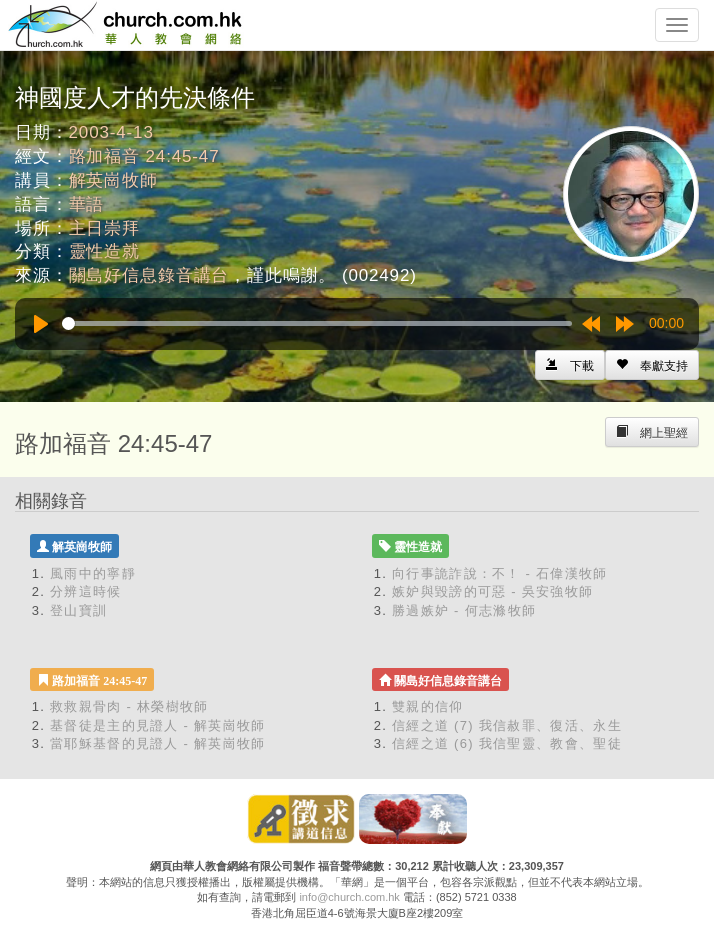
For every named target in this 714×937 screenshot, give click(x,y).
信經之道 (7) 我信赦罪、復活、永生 (507, 725)
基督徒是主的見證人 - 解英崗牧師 (158, 725)
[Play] (41, 324)
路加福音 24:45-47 (144, 156)
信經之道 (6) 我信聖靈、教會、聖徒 (507, 743)
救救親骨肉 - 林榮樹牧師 (129, 706)
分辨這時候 (86, 591)
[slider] (317, 323)
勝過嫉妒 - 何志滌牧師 (464, 610)
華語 (87, 204)
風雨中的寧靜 (93, 573)
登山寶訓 (78, 610)
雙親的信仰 (428, 706)
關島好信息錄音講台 (149, 275)
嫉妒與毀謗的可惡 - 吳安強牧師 (492, 591)
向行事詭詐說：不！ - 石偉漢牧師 (500, 573)
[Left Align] (652, 365)
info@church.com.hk (349, 897)
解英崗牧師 (113, 180)
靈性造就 (104, 251)
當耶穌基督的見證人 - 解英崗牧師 (158, 743)
